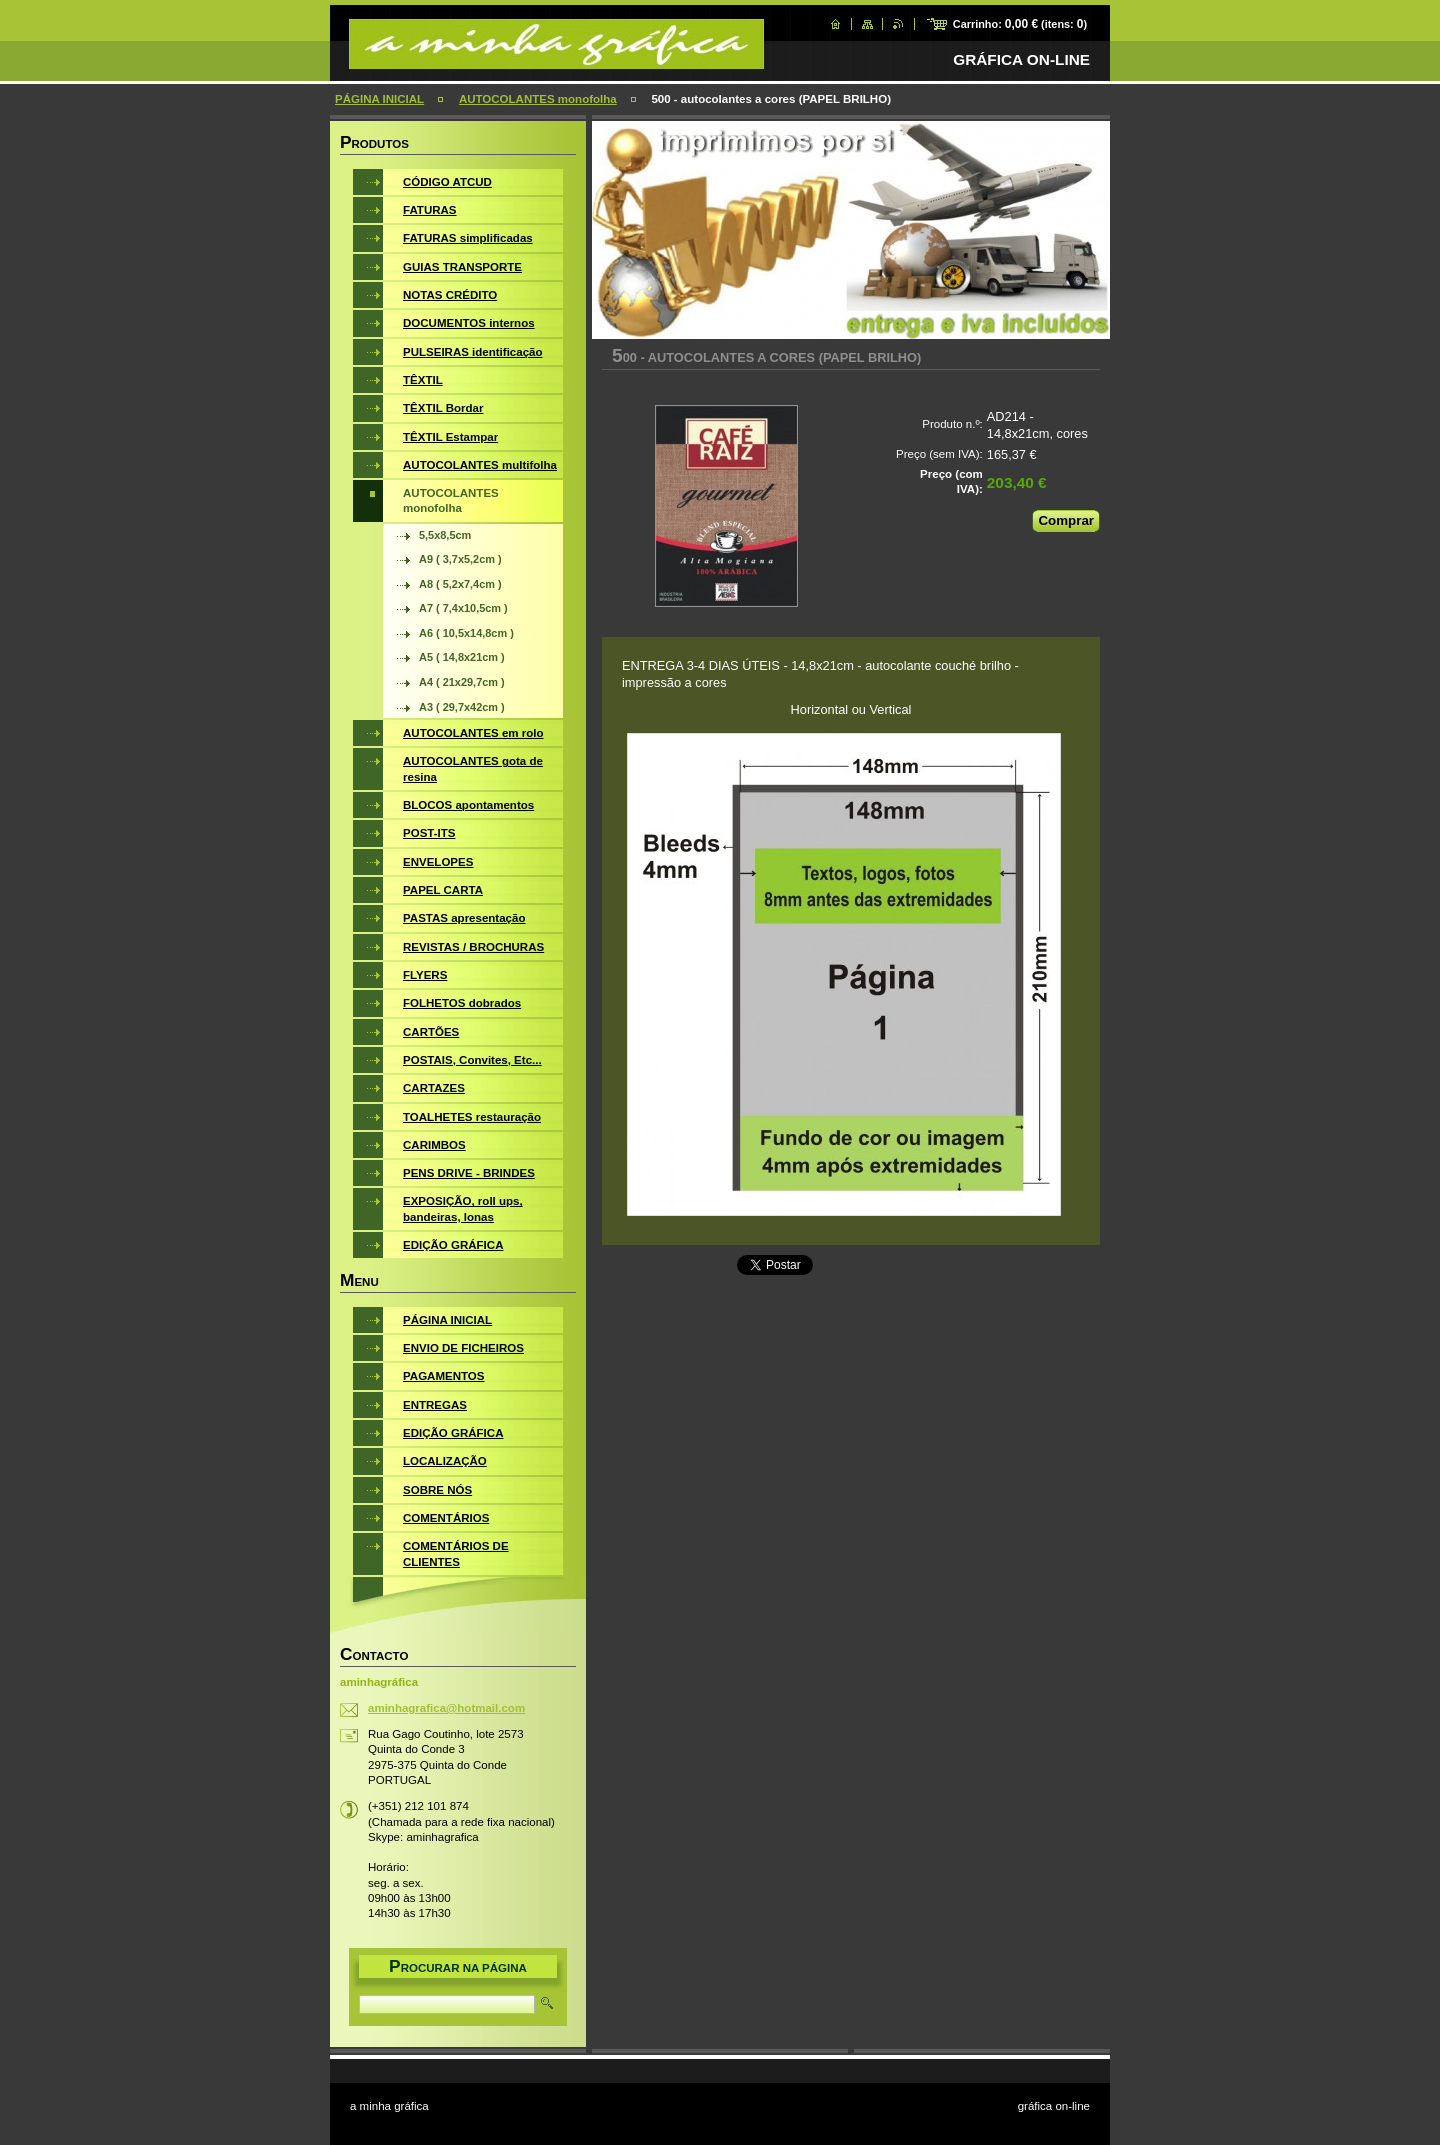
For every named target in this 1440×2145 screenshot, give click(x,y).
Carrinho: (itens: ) (1020, 24)
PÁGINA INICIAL (379, 99)
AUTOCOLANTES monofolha (538, 99)
